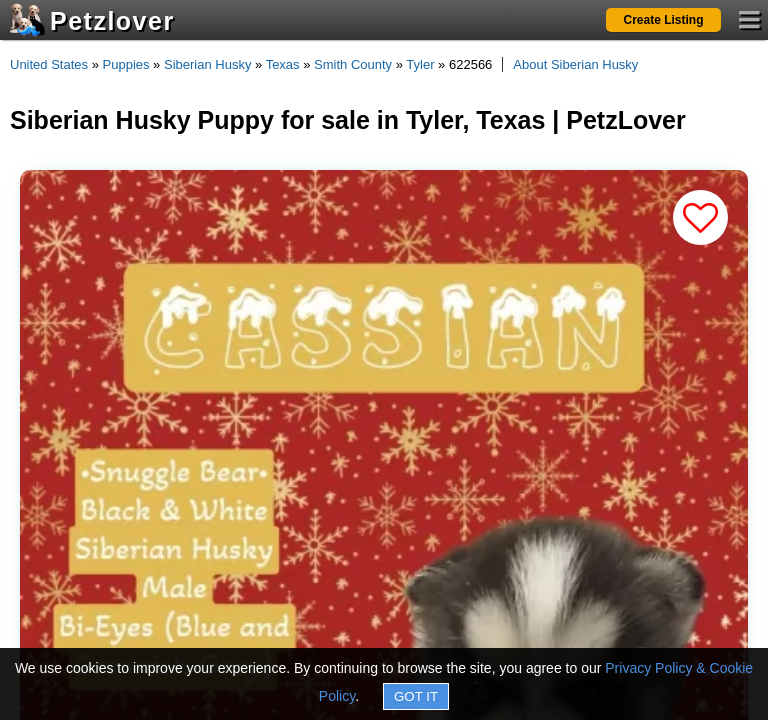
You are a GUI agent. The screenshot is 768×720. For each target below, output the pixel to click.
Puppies (126, 64)
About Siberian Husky (575, 64)
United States (49, 64)
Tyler (420, 64)
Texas (283, 64)
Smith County (353, 64)
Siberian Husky (207, 64)
